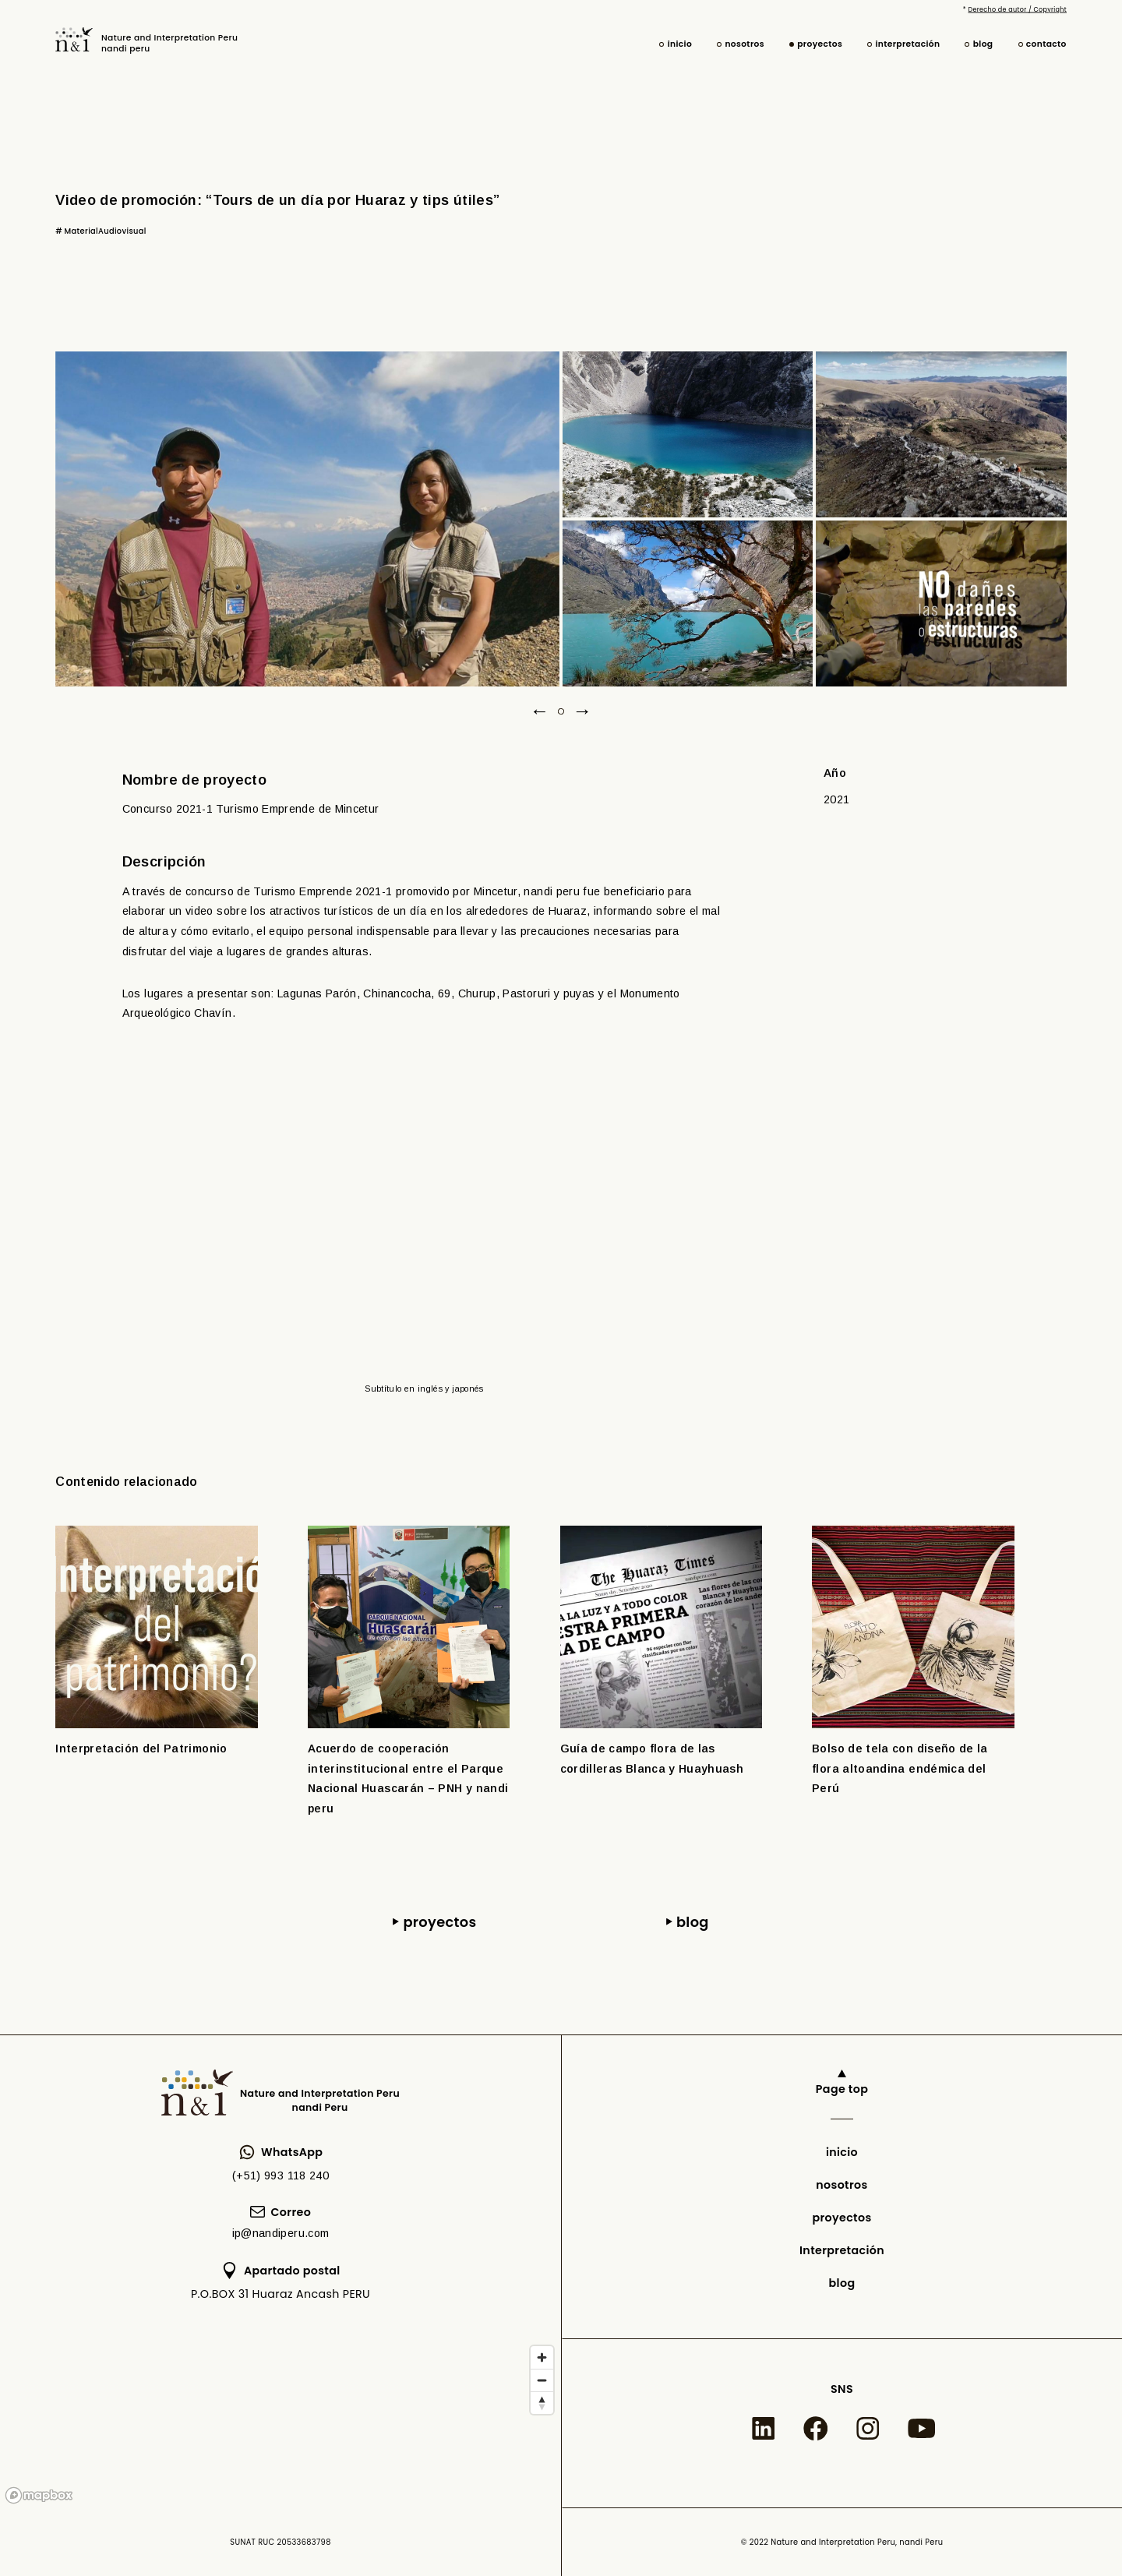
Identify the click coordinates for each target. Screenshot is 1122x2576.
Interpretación (841, 2250)
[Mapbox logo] (39, 2495)
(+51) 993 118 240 (280, 2175)
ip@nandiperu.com (281, 2233)
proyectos (819, 44)
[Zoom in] (542, 2357)
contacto (1046, 44)
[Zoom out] (542, 2380)
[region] (280, 2423)
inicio (680, 44)
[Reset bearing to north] (542, 2402)
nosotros (744, 44)
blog (983, 44)
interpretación (907, 44)
